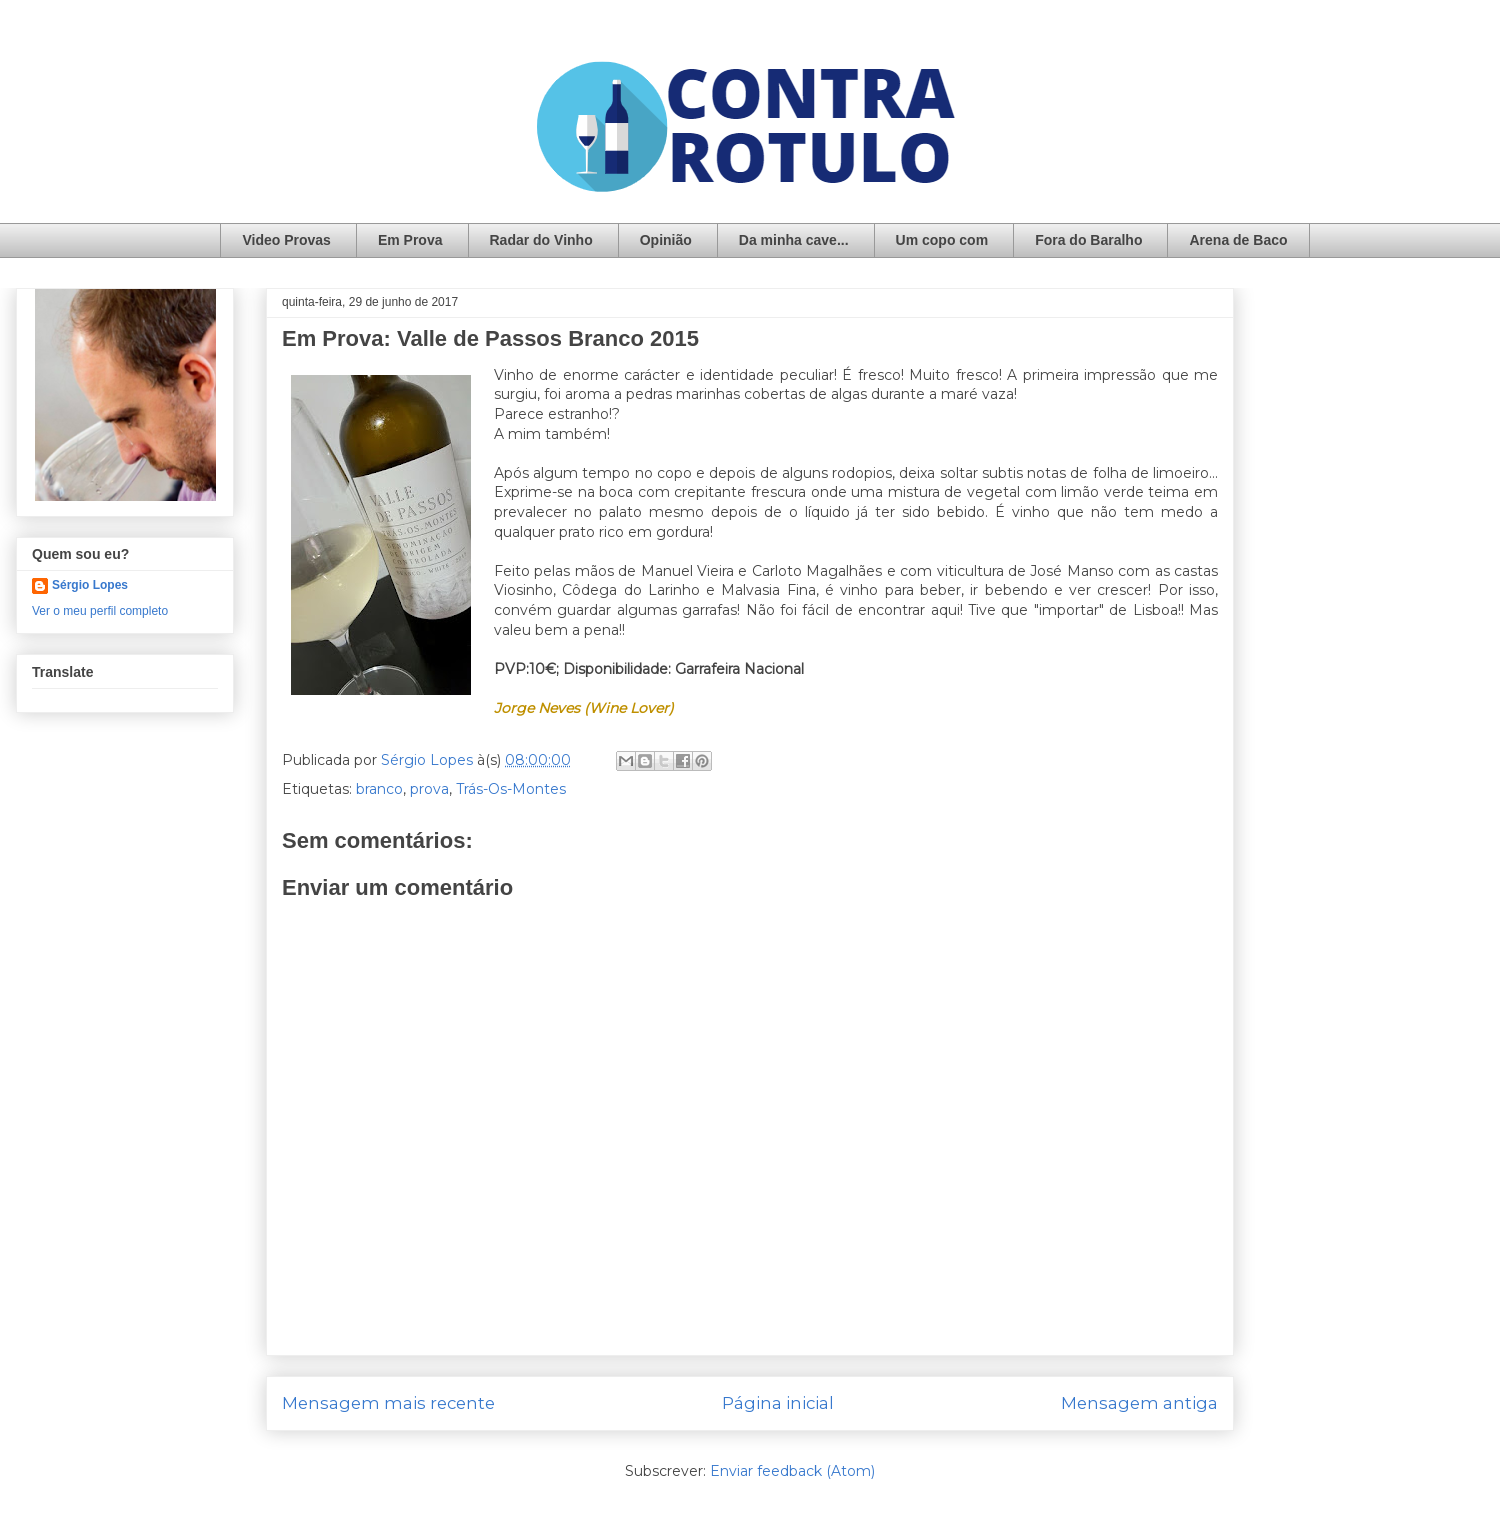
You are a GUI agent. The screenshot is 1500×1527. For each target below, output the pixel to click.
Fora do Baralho (1088, 240)
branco (379, 789)
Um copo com (942, 240)
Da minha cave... (794, 240)
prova (429, 789)
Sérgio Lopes (90, 585)
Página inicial (778, 1403)
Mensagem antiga (1139, 1403)
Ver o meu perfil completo (100, 611)
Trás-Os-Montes (511, 789)
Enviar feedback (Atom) (792, 1471)
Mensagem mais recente (388, 1403)
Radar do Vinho (541, 240)
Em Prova (410, 240)
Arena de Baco (1238, 240)
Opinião (666, 240)
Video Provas (286, 240)
